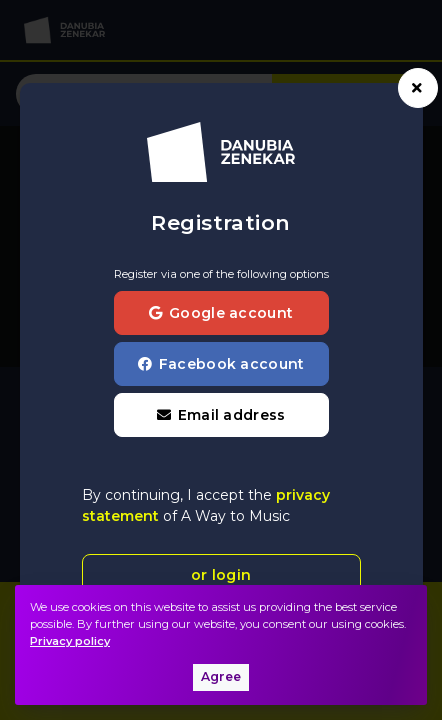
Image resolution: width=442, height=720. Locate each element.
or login (221, 575)
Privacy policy (70, 641)
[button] (221, 415)
